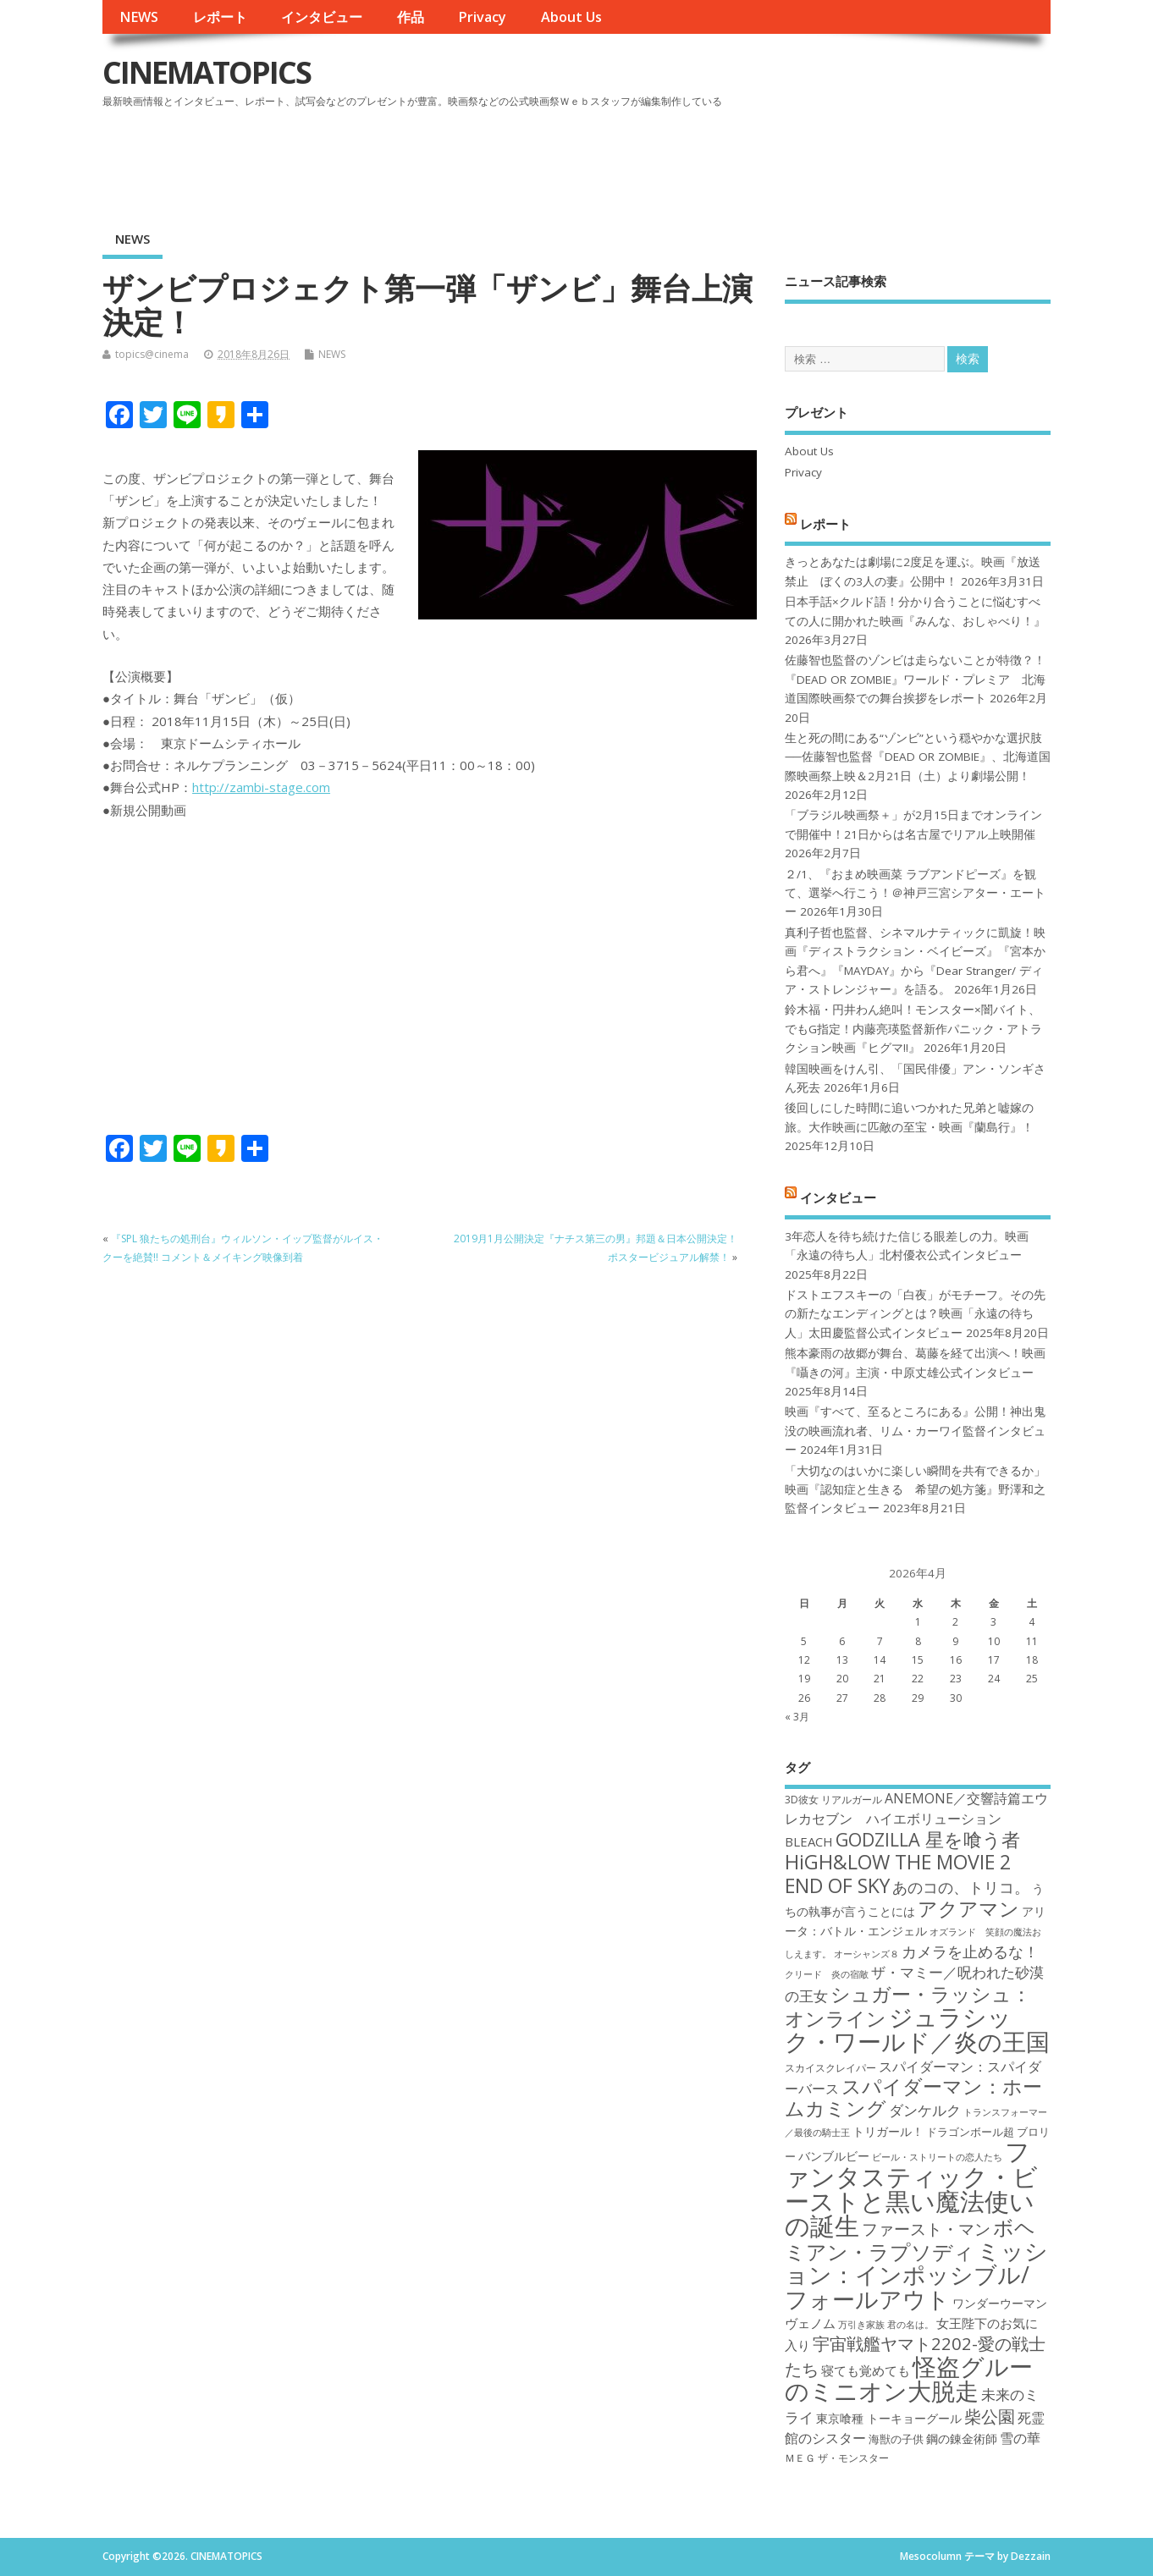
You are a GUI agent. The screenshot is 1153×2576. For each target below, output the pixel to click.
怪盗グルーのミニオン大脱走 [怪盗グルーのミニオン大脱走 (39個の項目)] (909, 2378)
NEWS (138, 17)
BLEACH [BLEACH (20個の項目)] (809, 1841)
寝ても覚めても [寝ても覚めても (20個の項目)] (865, 2370)
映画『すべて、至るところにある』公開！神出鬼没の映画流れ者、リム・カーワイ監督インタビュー (915, 1430)
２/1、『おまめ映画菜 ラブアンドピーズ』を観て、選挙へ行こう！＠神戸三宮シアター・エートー (915, 893)
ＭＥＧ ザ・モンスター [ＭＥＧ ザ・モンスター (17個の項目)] (837, 2458)
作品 (410, 17)
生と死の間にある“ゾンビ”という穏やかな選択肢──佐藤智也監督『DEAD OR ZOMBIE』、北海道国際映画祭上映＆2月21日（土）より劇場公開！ (917, 757)
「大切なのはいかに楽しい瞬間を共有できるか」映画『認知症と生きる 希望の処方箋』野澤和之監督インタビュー (915, 1489)
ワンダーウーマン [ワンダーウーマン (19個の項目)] (999, 2303)
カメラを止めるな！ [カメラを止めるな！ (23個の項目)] (970, 1951)
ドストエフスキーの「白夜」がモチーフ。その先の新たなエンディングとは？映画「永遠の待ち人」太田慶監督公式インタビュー (915, 1313)
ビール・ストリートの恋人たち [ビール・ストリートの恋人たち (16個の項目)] (937, 2157)
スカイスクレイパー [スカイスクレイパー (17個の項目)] (830, 2068)
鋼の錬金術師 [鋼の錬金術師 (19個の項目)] (961, 2438)
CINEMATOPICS (206, 72)
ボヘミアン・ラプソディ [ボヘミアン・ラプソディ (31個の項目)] (910, 2239)
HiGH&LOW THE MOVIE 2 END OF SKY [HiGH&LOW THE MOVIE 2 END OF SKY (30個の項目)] (898, 1873)
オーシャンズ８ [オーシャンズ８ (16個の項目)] (866, 1954)
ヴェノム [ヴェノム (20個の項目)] (810, 2323)
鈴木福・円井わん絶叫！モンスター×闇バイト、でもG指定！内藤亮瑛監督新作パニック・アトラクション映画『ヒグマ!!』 (913, 1028)
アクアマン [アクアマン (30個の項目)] (968, 1908)
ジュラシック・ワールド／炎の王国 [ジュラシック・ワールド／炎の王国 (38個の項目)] (917, 2029)
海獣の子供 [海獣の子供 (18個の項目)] (896, 2439)
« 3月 (797, 1716)
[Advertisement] (728, 160)
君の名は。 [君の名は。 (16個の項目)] (910, 2325)
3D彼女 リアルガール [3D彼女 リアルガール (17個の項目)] (833, 1799)
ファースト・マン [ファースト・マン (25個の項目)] (926, 2228)
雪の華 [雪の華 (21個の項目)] (1020, 2438)
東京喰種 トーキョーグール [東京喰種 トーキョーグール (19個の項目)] (889, 2418)
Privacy (482, 17)
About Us (571, 17)
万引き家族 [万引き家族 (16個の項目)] (861, 2325)
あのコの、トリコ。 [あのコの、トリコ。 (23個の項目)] (960, 1887)
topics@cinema (152, 354)
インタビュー (321, 17)
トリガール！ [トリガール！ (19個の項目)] (888, 2131)
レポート (220, 17)
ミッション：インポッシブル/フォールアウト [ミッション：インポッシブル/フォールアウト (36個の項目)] (916, 2275)
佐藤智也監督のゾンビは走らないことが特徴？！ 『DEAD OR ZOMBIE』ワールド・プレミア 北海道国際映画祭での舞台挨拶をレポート (915, 679)
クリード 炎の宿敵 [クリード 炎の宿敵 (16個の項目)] (827, 1974)
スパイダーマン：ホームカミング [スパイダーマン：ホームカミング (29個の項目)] (913, 2097)
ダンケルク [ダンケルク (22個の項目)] (925, 2110)
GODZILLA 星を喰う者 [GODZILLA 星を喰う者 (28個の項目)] (928, 1839)
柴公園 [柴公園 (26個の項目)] (989, 2416)
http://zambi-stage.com (261, 787)
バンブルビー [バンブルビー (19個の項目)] (833, 2156)
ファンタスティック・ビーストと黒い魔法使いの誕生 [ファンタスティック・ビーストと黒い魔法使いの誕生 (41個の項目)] (911, 2188)
